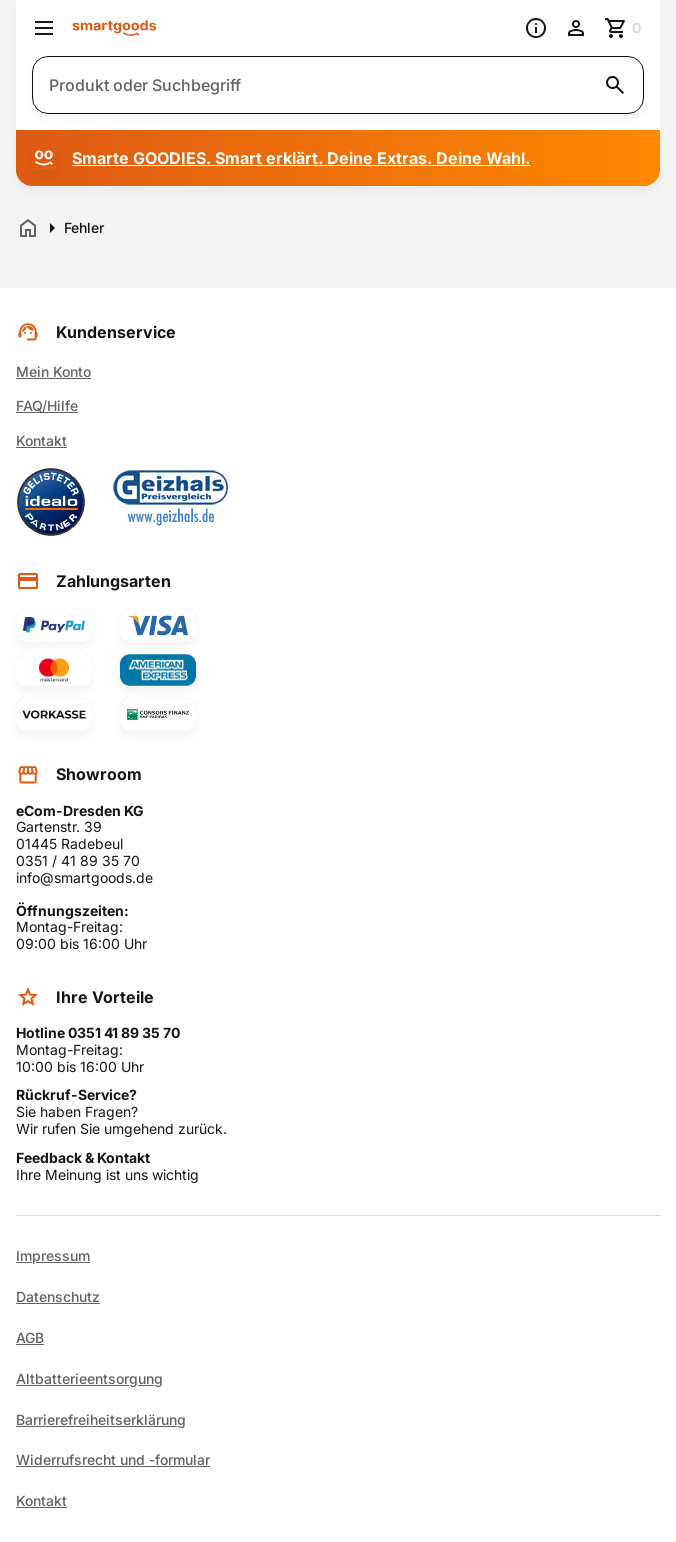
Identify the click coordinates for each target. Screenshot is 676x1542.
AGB (30, 1338)
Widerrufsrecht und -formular (113, 1460)
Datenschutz (58, 1297)
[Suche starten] (615, 85)
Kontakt (41, 440)
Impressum (53, 1256)
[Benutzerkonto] (576, 28)
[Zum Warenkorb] (624, 28)
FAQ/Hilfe (47, 405)
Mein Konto (53, 371)
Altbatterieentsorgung (89, 1379)
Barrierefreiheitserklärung (101, 1420)
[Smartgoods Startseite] (114, 28)
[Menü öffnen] (44, 28)
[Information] (536, 28)
